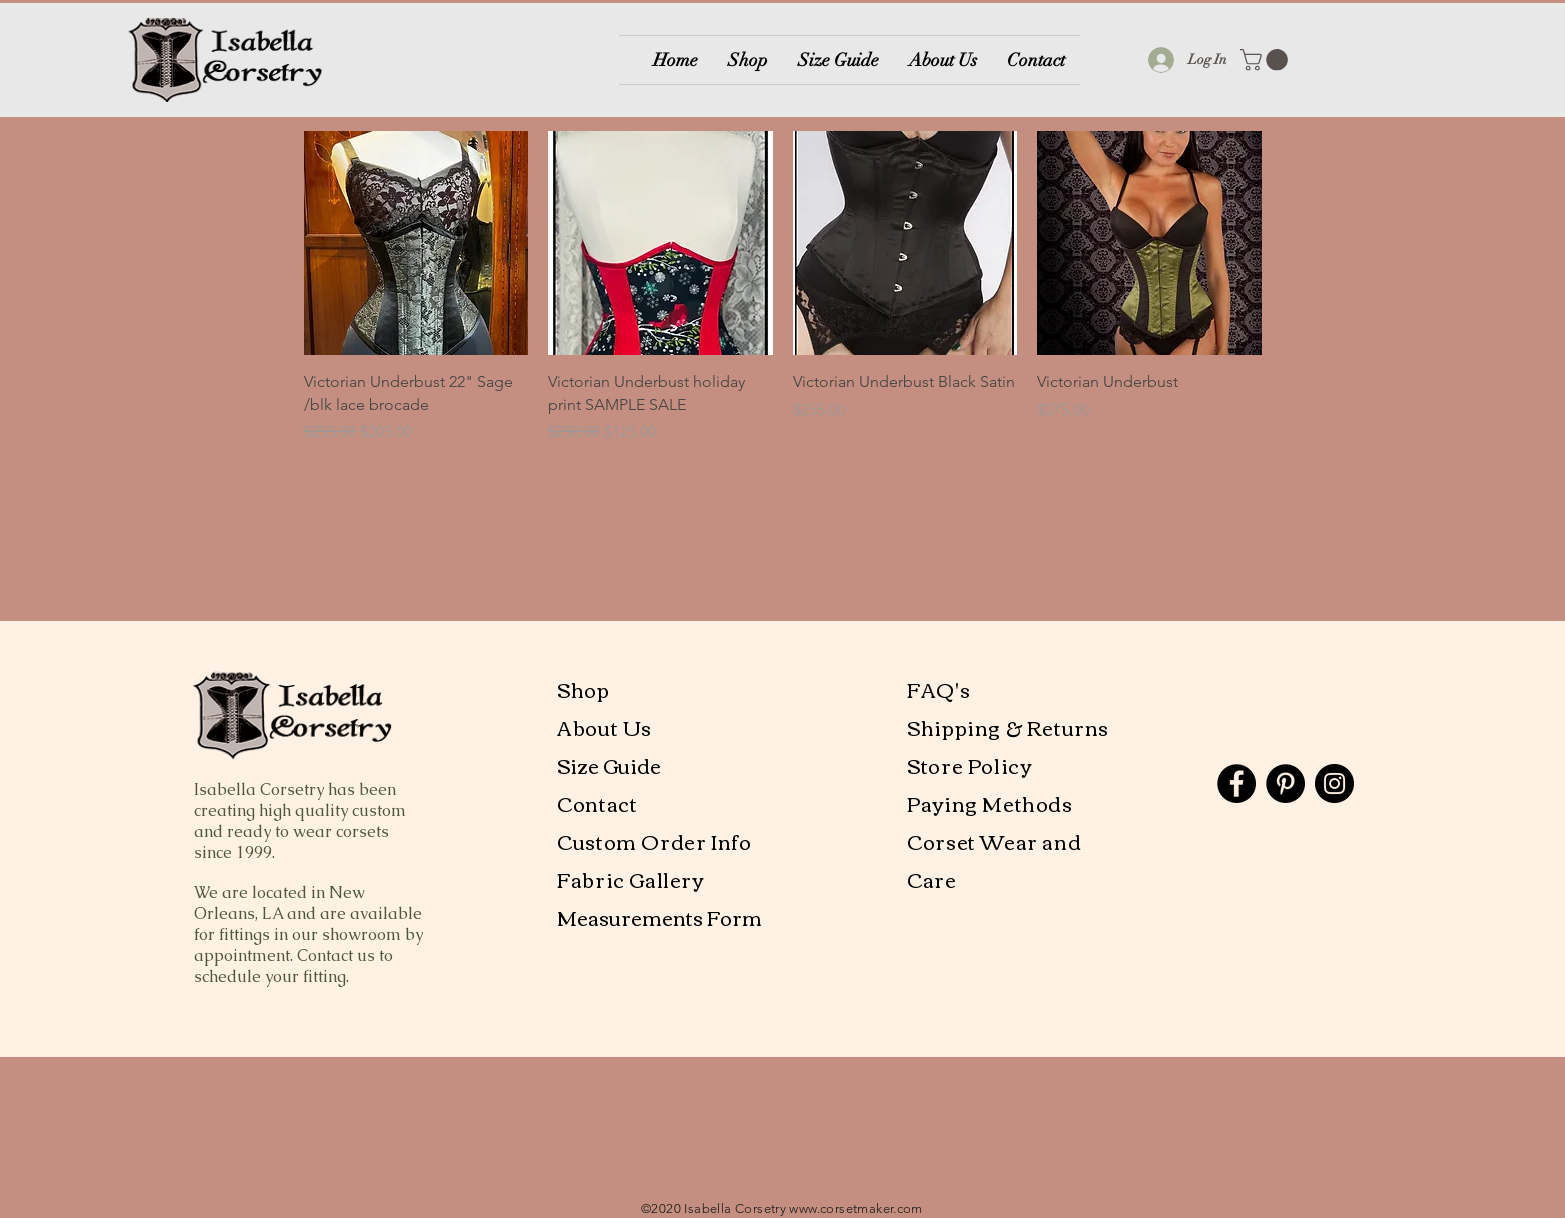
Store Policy (969, 764)
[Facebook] (1236, 783)
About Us (606, 726)
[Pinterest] (1285, 783)
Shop (583, 688)
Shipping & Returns (1008, 726)
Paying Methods (992, 802)
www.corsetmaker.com (855, 1208)
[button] (1266, 60)
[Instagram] (1334, 783)
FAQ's (938, 688)
